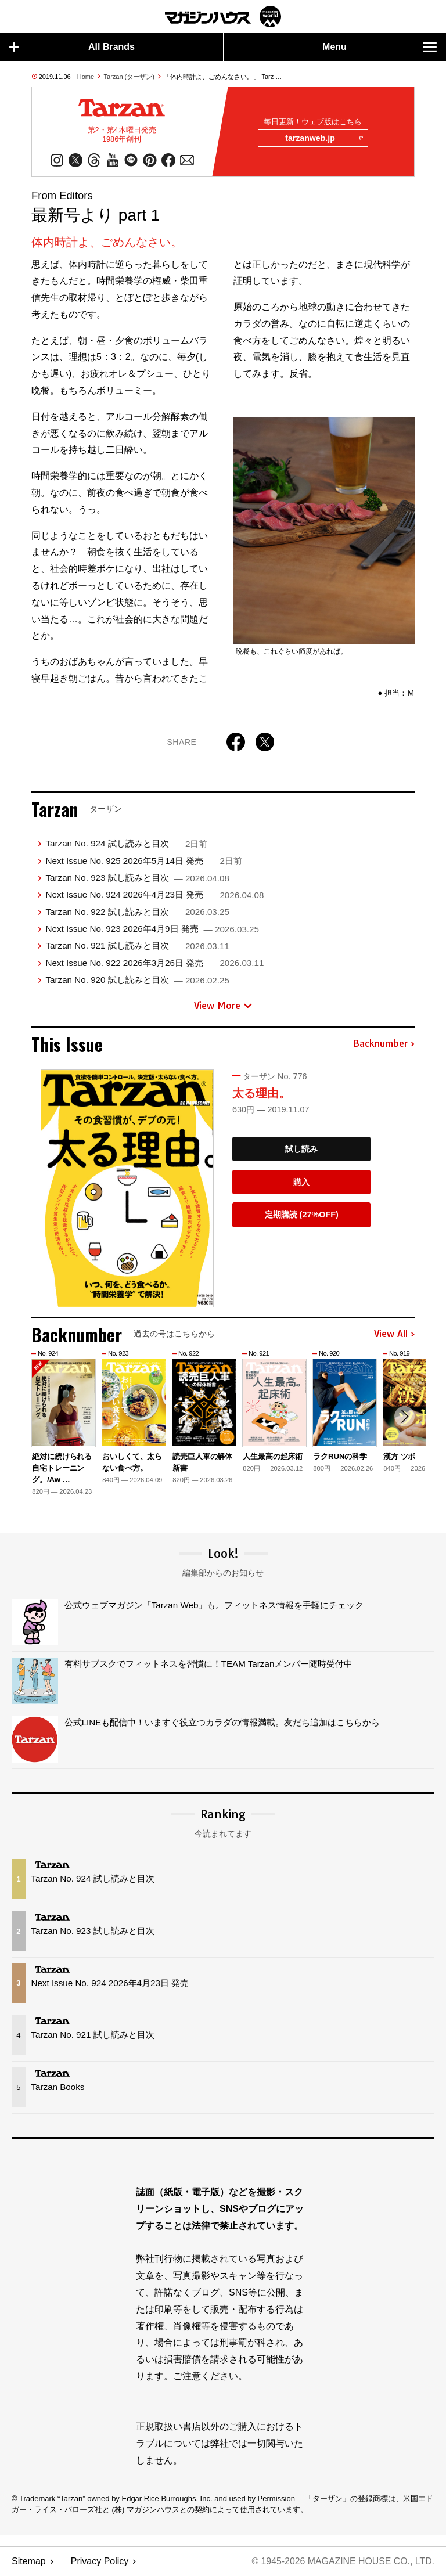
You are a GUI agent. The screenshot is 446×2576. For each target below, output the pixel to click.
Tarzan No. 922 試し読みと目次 (137, 912)
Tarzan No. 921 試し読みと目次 (137, 946)
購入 (301, 1182)
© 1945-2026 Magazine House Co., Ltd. (342, 2562)
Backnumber (384, 1044)
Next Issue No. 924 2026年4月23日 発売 (154, 895)
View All (394, 1335)
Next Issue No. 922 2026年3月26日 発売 (154, 963)
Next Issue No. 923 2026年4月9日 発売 (151, 929)
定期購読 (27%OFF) (302, 1215)
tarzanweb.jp (324, 138)
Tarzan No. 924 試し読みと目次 (126, 844)
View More (223, 1006)
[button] (404, 1417)
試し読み (301, 1149)
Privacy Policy (100, 2562)
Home (85, 76)
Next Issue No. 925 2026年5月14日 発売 (143, 861)
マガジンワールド (223, 16)
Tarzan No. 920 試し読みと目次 (137, 980)
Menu (379, 47)
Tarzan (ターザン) (129, 76)
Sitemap (29, 2562)
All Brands (72, 47)
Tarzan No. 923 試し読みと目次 (137, 878)
